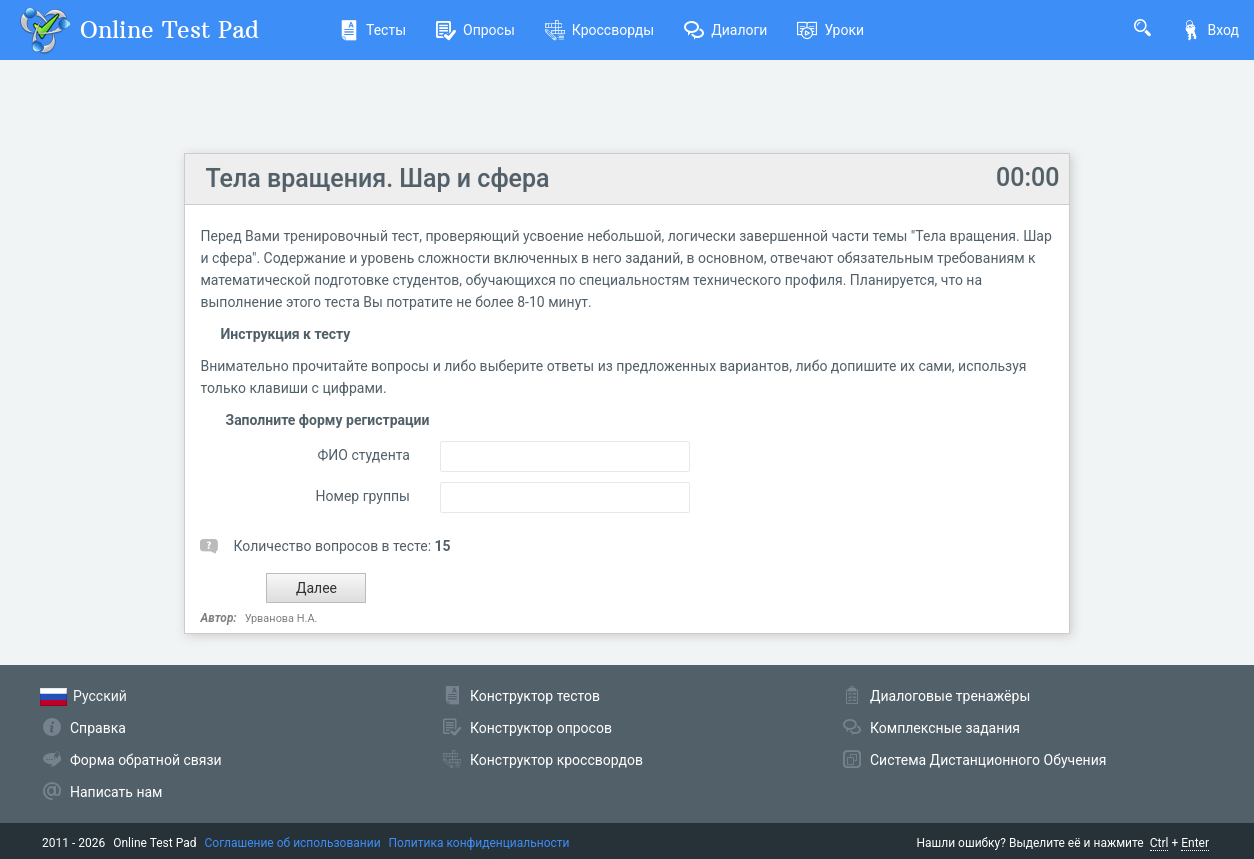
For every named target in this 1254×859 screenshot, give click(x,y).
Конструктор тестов (535, 696)
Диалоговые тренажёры (950, 696)
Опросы (475, 30)
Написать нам (116, 792)
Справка (98, 728)
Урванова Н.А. (281, 618)
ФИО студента (364, 455)
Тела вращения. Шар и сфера (377, 178)
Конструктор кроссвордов (556, 760)
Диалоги (725, 30)
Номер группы (363, 496)
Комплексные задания (945, 728)
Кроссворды (599, 30)
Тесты (372, 30)
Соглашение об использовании (293, 843)
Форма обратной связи (146, 760)
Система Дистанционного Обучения (988, 760)
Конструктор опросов (541, 728)
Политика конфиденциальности (479, 843)
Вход (1210, 30)
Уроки (830, 30)
